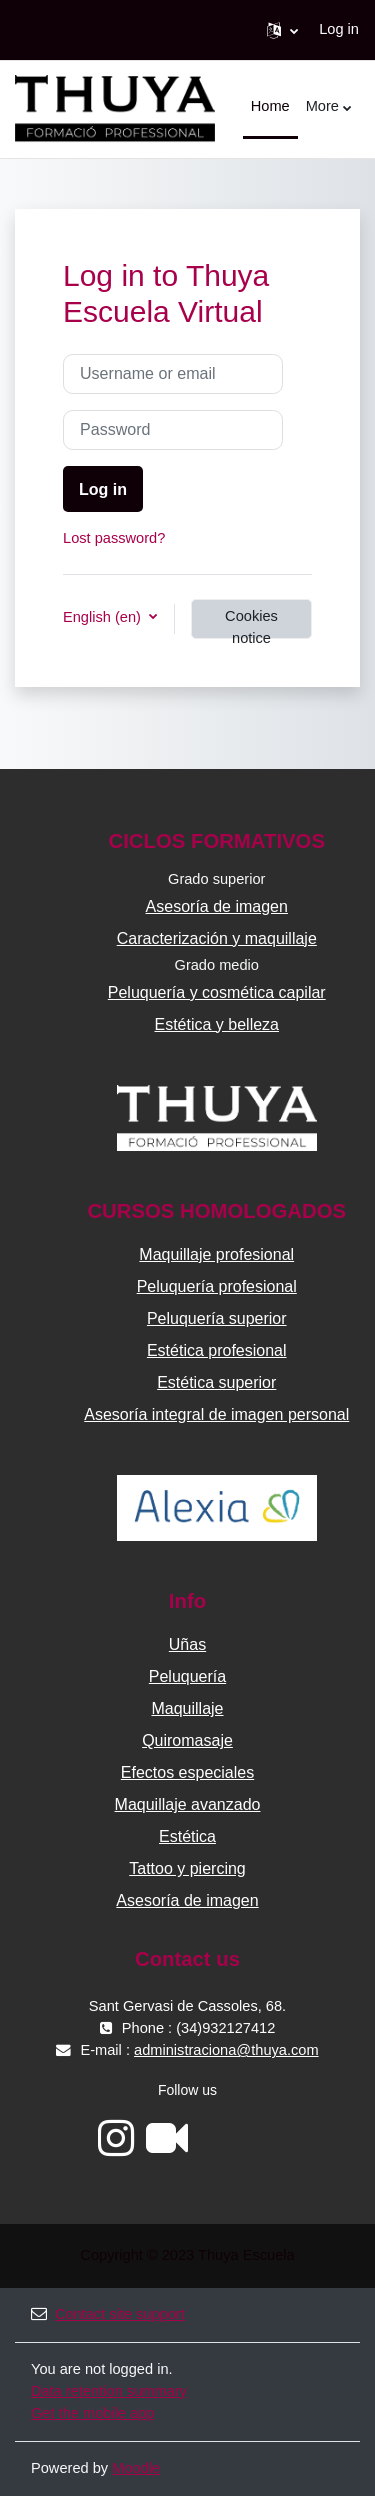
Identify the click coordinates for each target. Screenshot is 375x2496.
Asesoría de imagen (217, 906)
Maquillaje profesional (216, 1254)
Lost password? (114, 538)
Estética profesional (217, 1350)
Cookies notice (251, 623)
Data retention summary (109, 2391)
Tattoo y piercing (187, 1868)
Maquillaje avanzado (188, 1804)
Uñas (187, 1644)
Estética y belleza (216, 1024)
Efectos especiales (187, 1772)
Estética (187, 1836)
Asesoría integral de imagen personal (216, 1414)
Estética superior (216, 1382)
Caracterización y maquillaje (217, 938)
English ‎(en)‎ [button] (104, 617)
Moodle (136, 2468)
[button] (282, 30)
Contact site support (108, 2314)
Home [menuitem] (270, 106)
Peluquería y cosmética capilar (217, 992)
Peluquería (187, 1676)
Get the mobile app (92, 2413)
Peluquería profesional (217, 1286)
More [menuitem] (322, 106)
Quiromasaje (187, 1740)
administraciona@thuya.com (226, 2050)
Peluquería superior (217, 1318)
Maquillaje (187, 1708)
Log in (339, 29)
